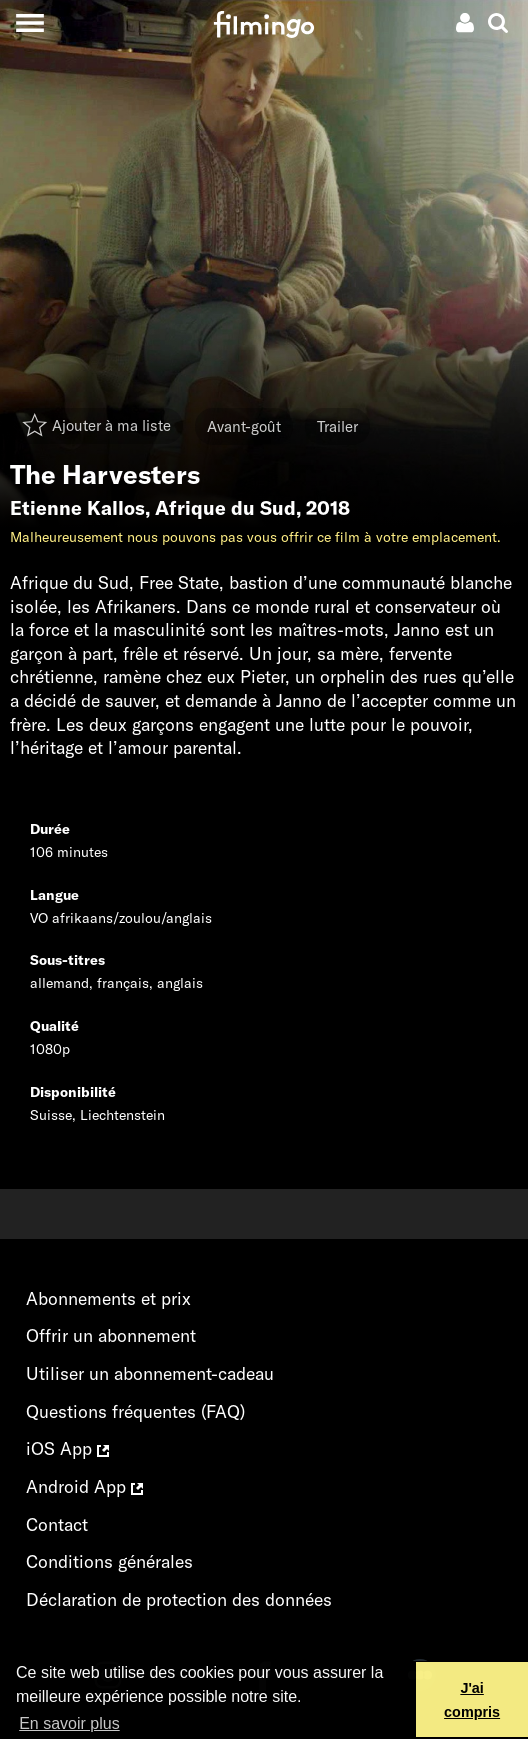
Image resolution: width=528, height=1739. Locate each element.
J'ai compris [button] (472, 1700)
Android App (84, 1486)
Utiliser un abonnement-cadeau (150, 1373)
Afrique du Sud (225, 508)
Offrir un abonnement (111, 1335)
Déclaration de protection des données (179, 1599)
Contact (57, 1524)
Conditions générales (109, 1561)
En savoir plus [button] (69, 1723)
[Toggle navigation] (29, 22)
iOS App (67, 1448)
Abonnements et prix (108, 1298)
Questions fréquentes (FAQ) (135, 1411)
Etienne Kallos (77, 508)
